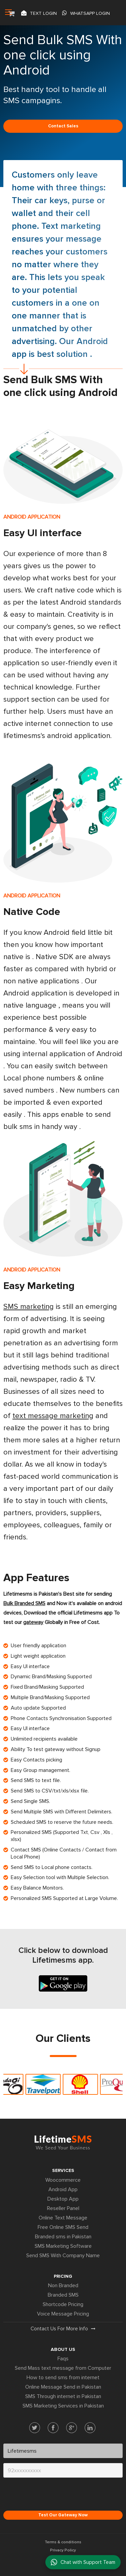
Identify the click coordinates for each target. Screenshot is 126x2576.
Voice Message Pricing (63, 2313)
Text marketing (71, 226)
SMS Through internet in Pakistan (63, 2396)
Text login (39, 12)
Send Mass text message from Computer (63, 2368)
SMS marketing (28, 1306)
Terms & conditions (63, 2542)
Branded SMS (63, 2295)
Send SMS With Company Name (63, 2255)
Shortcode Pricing (63, 2304)
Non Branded (63, 2285)
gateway (33, 1622)
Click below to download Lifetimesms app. (63, 1955)
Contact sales (63, 126)
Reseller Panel (63, 2208)
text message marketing (52, 1415)
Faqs (63, 2358)
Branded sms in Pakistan (63, 2236)
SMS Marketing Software (63, 2246)
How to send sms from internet (63, 2377)
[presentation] (54, 2496)
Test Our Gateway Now (63, 2515)
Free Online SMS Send (63, 2227)
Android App (63, 2189)
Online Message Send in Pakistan (63, 2387)
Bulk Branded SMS (24, 1603)
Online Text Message (63, 2217)
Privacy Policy (63, 2550)
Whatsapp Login (86, 12)
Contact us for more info (63, 2329)
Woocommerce (63, 2180)
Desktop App (63, 2199)
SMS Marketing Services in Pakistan (63, 2405)
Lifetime (63, 2141)
